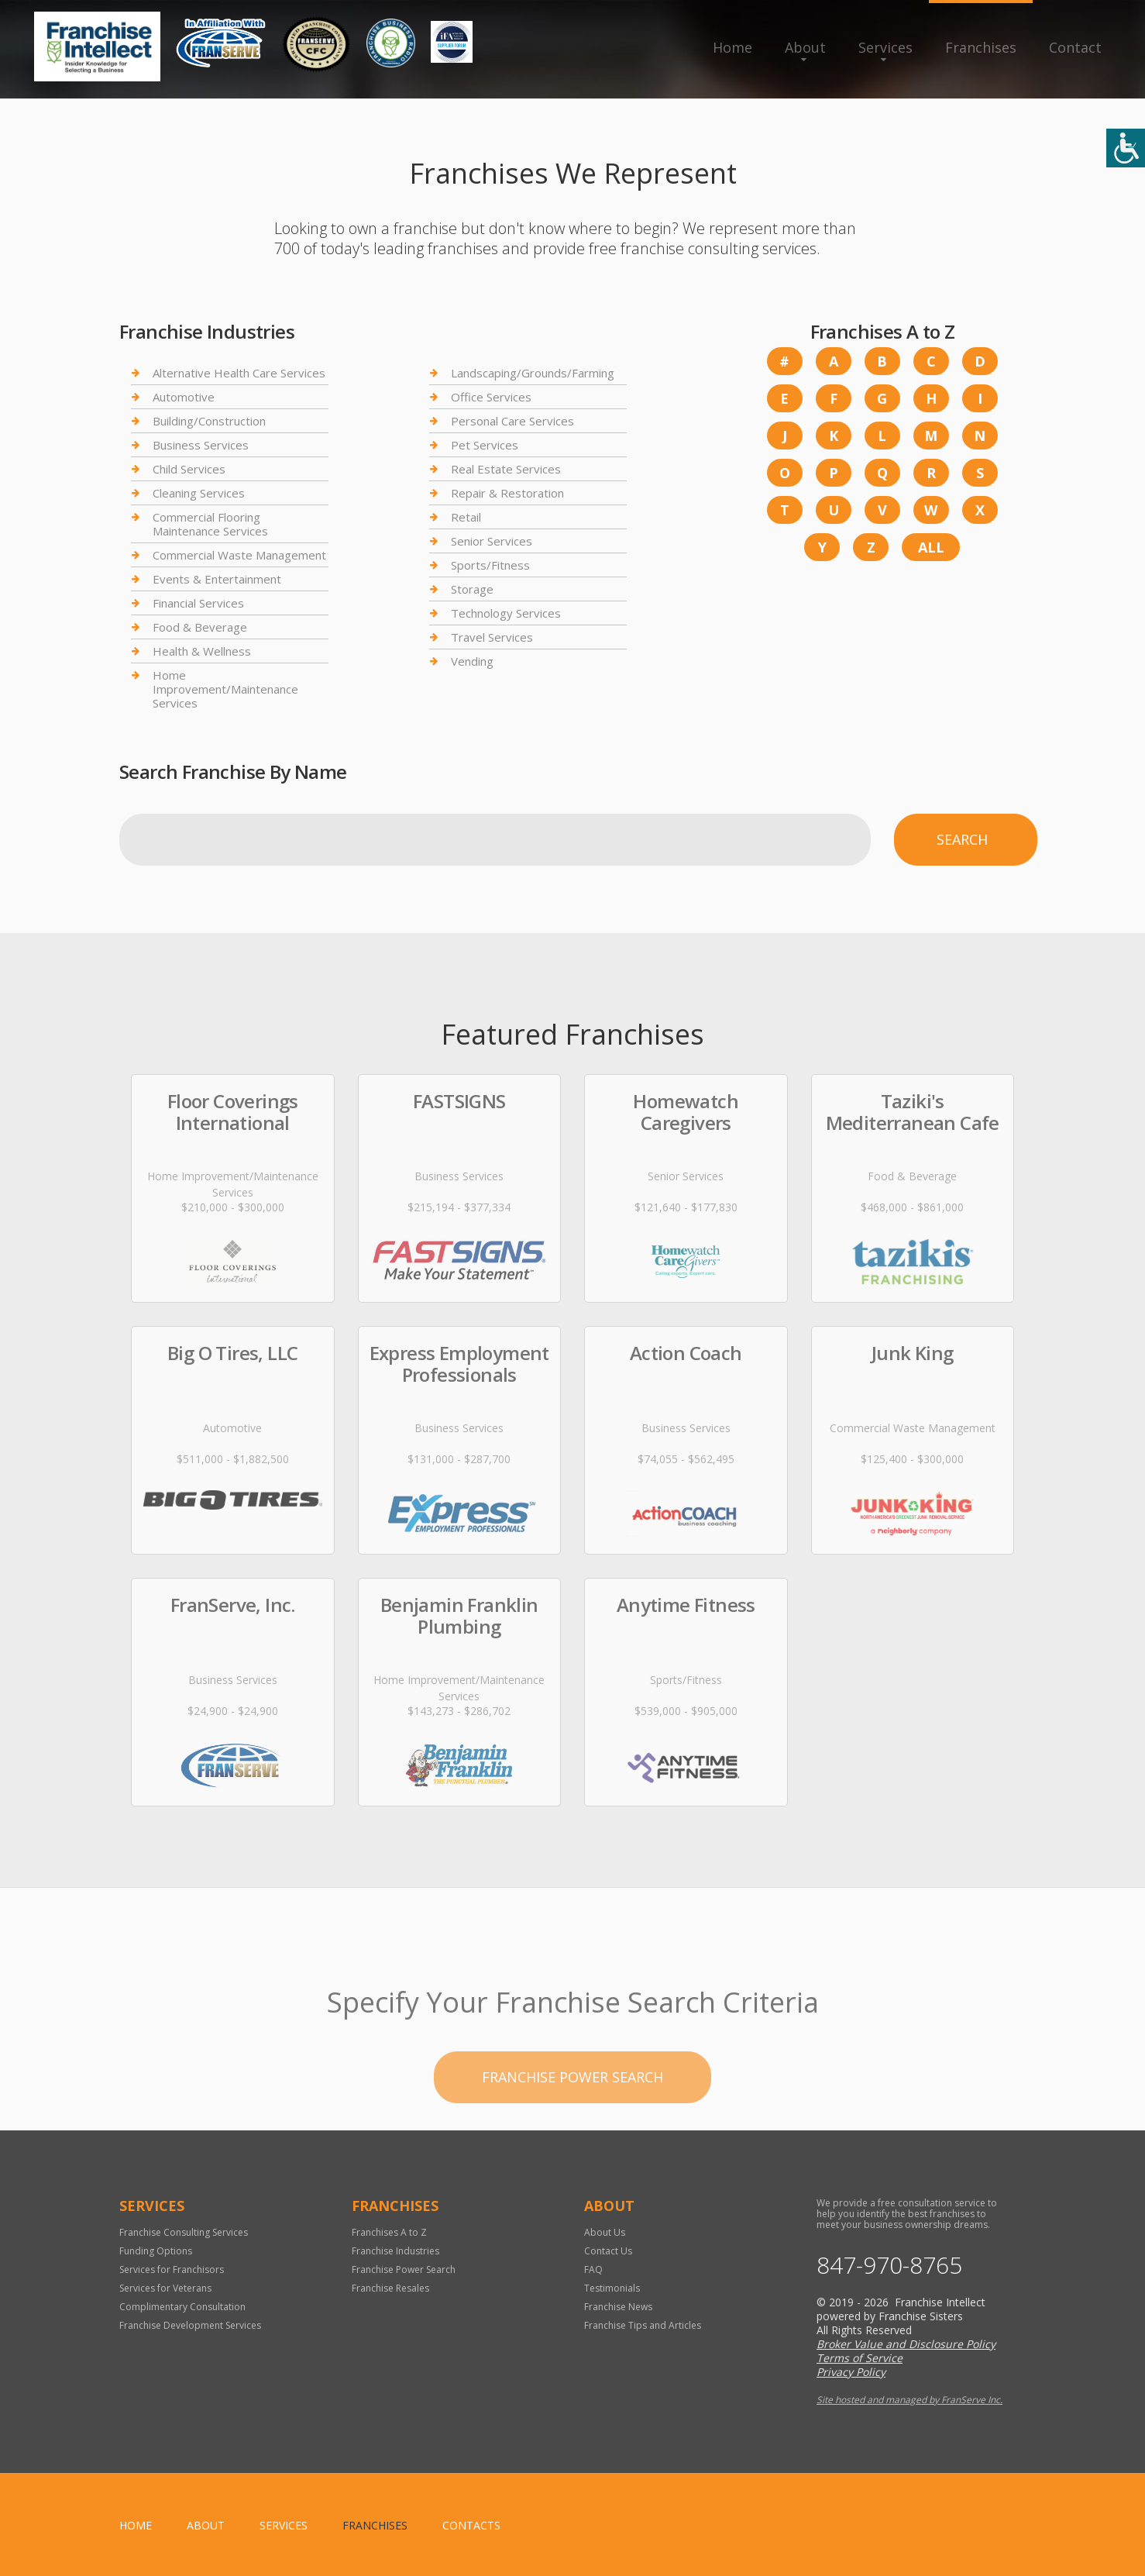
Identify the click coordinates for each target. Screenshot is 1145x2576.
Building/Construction (209, 421)
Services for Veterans (165, 2288)
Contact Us (608, 2250)
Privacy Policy (851, 2371)
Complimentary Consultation (182, 2306)
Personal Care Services (512, 421)
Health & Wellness (202, 651)
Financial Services (198, 603)
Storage (472, 589)
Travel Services (492, 637)
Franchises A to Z (389, 2232)
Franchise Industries (395, 2250)
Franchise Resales (390, 2288)
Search (962, 839)
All (931, 547)
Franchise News (618, 2306)
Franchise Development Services (190, 2325)
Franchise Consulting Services (183, 2232)
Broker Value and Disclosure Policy (906, 2344)
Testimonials (612, 2288)
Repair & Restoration (507, 493)
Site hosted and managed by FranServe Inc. (909, 2399)
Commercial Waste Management (239, 555)
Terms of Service (860, 2357)
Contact (1075, 47)
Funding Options (155, 2250)
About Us (604, 2232)
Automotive (184, 397)
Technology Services (506, 613)
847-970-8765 (889, 2265)
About (805, 47)
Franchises (980, 47)
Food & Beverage (200, 627)
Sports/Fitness (490, 565)
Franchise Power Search (404, 2269)
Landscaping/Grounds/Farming (532, 373)
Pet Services (484, 445)
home (135, 2525)
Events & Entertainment (217, 579)
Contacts (471, 2525)
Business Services (201, 445)
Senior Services (491, 541)
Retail (466, 517)
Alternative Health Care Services (239, 373)
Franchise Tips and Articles (642, 2325)
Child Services (189, 469)
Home (732, 47)
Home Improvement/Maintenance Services (225, 689)
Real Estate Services (506, 469)
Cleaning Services (199, 493)
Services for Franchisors (171, 2269)
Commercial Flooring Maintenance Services (210, 524)
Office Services (491, 397)
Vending (472, 661)
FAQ (593, 2269)
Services (885, 47)
